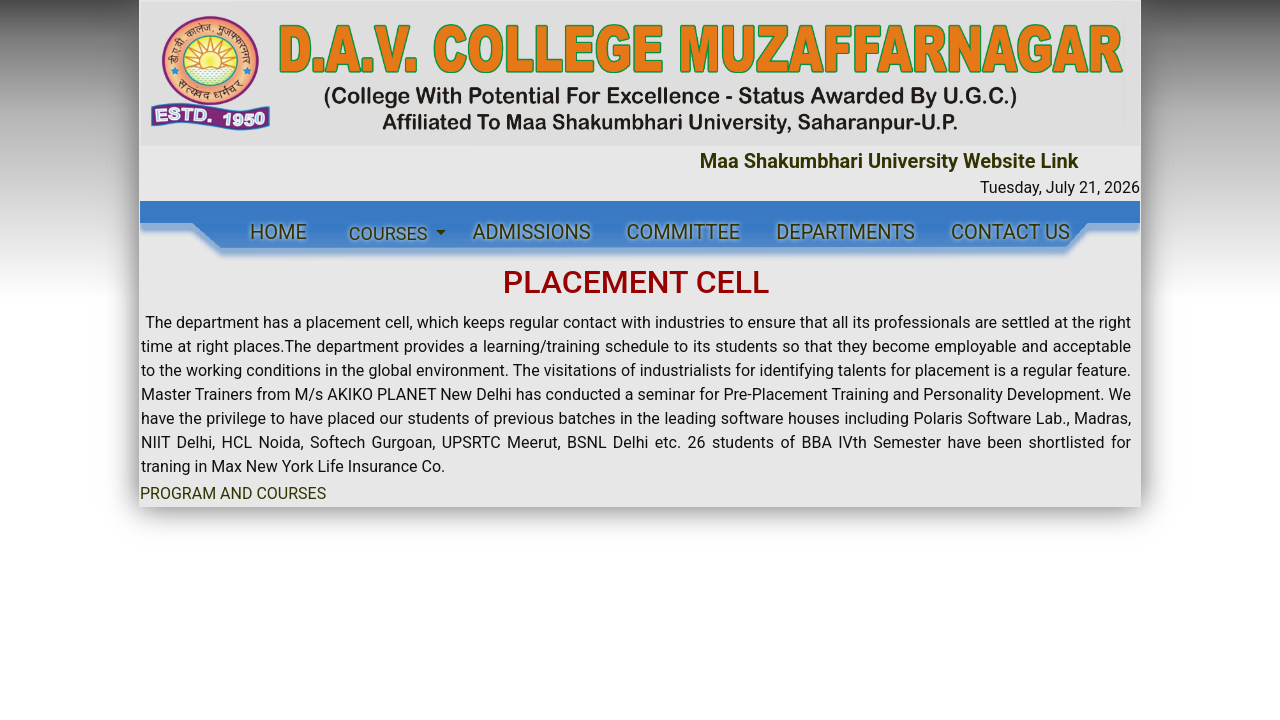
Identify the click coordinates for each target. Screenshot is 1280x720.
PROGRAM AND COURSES (233, 493)
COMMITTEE (684, 232)
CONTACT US (1010, 232)
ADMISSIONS (531, 232)
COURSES (390, 233)
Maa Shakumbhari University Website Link (894, 161)
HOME (278, 232)
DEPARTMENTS (845, 232)
